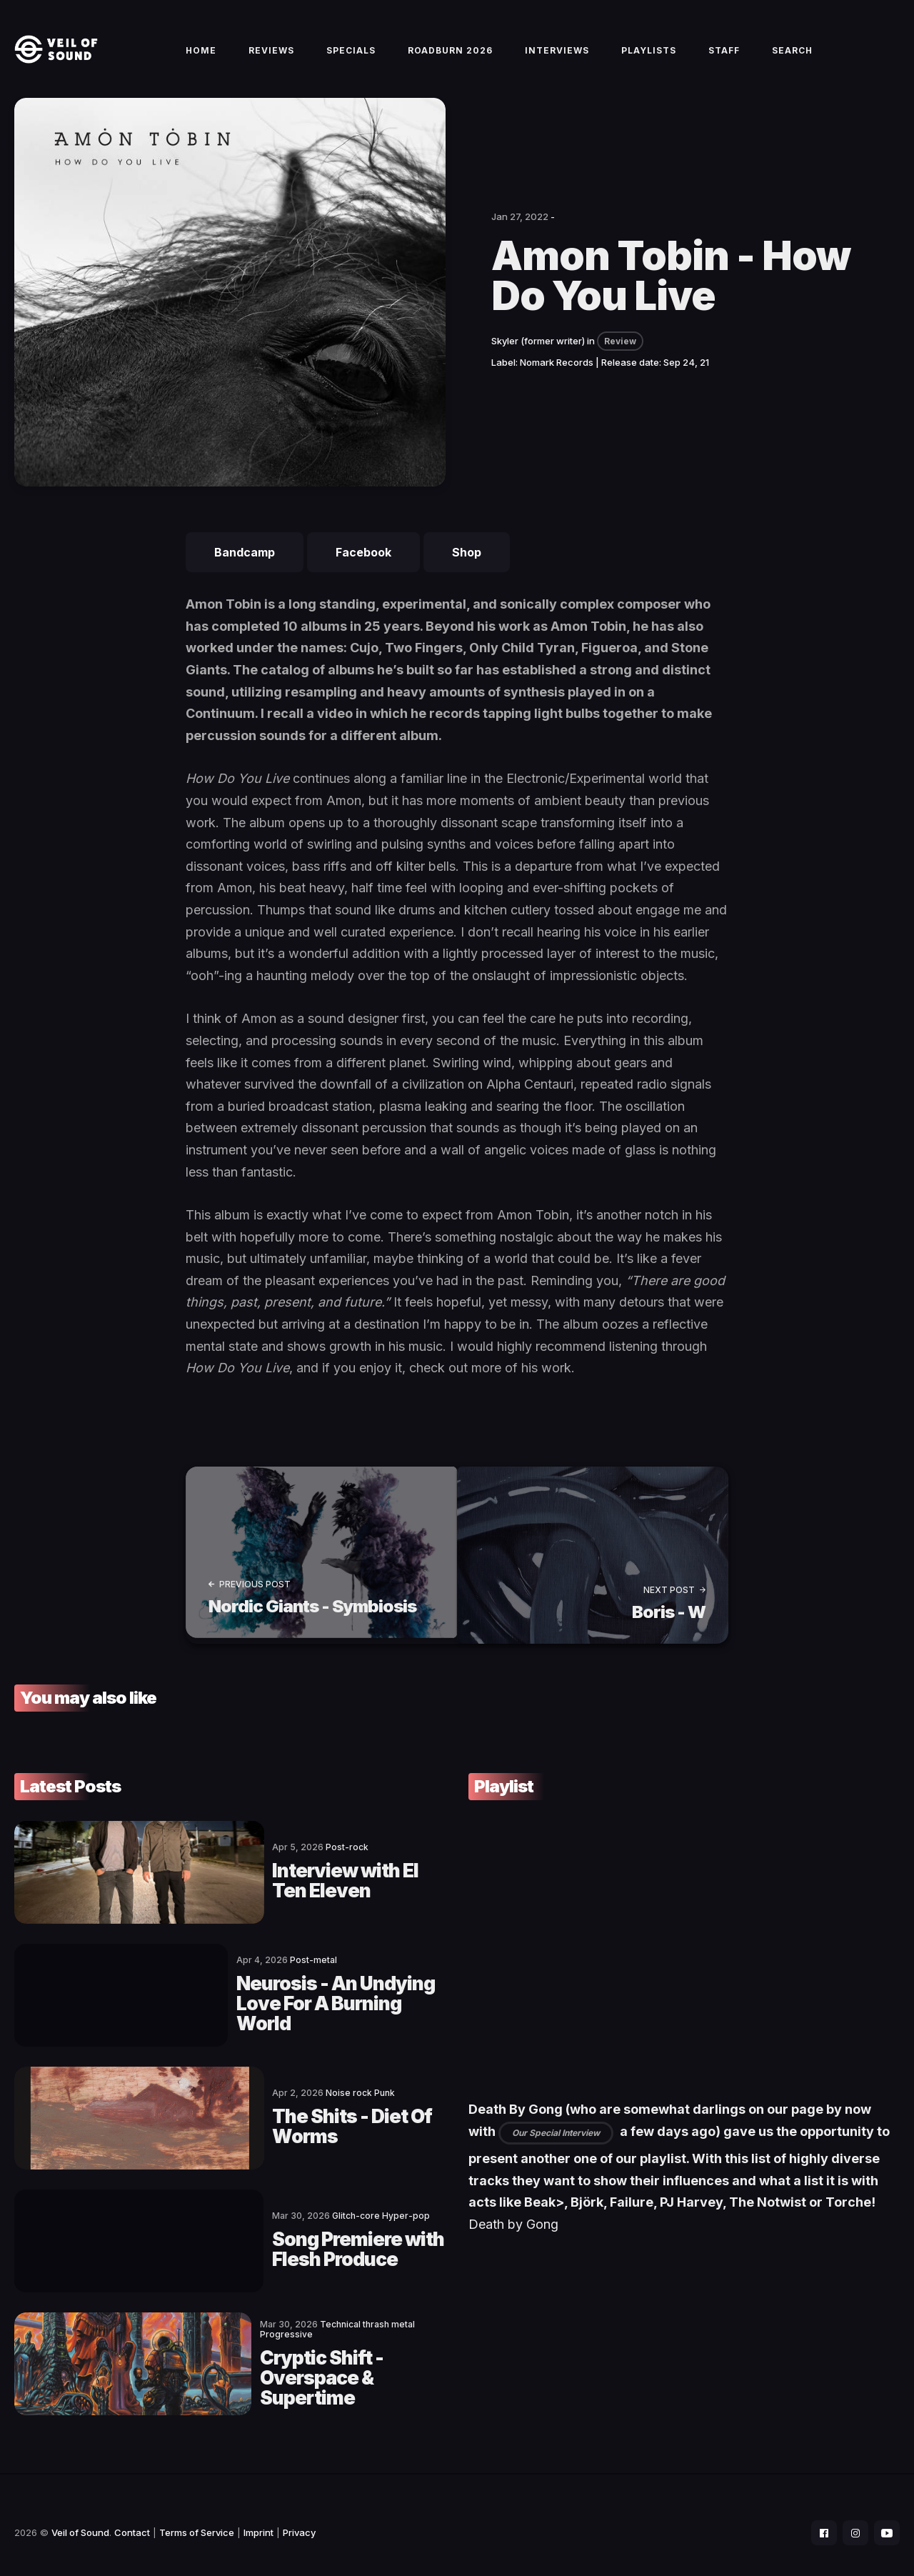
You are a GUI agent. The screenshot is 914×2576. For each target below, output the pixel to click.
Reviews (271, 58)
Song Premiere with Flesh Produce (270, 2239)
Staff (724, 58)
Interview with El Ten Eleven (284, 1888)
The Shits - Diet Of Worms (274, 2122)
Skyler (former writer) (538, 357)
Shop (466, 568)
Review (620, 357)
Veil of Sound (80, 2516)
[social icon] (817, 2516)
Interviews (557, 58)
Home (201, 58)
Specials (351, 58)
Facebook (363, 568)
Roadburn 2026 (450, 58)
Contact (132, 2516)
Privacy (299, 2516)
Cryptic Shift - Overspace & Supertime (280, 2357)
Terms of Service (196, 2516)
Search (792, 58)
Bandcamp (244, 568)
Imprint (258, 2516)
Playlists (648, 58)
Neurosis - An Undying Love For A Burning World (283, 2005)
